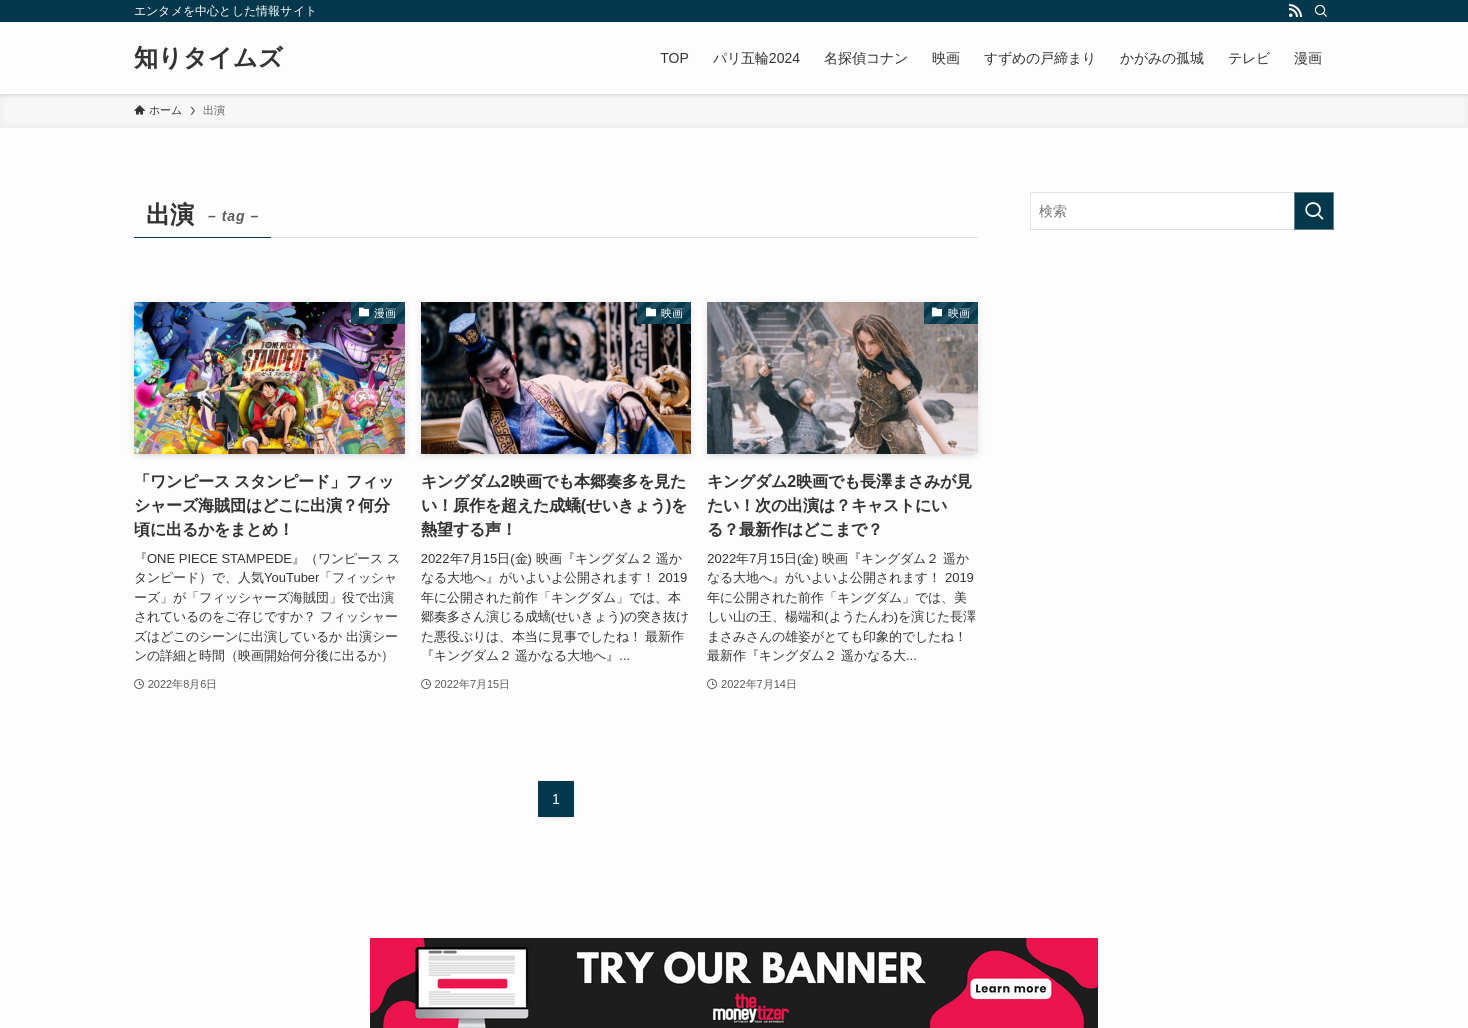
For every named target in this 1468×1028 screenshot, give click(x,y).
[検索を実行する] (1314, 211)
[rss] (1295, 11)
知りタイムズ (208, 58)
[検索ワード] (1182, 211)
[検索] (1321, 11)
